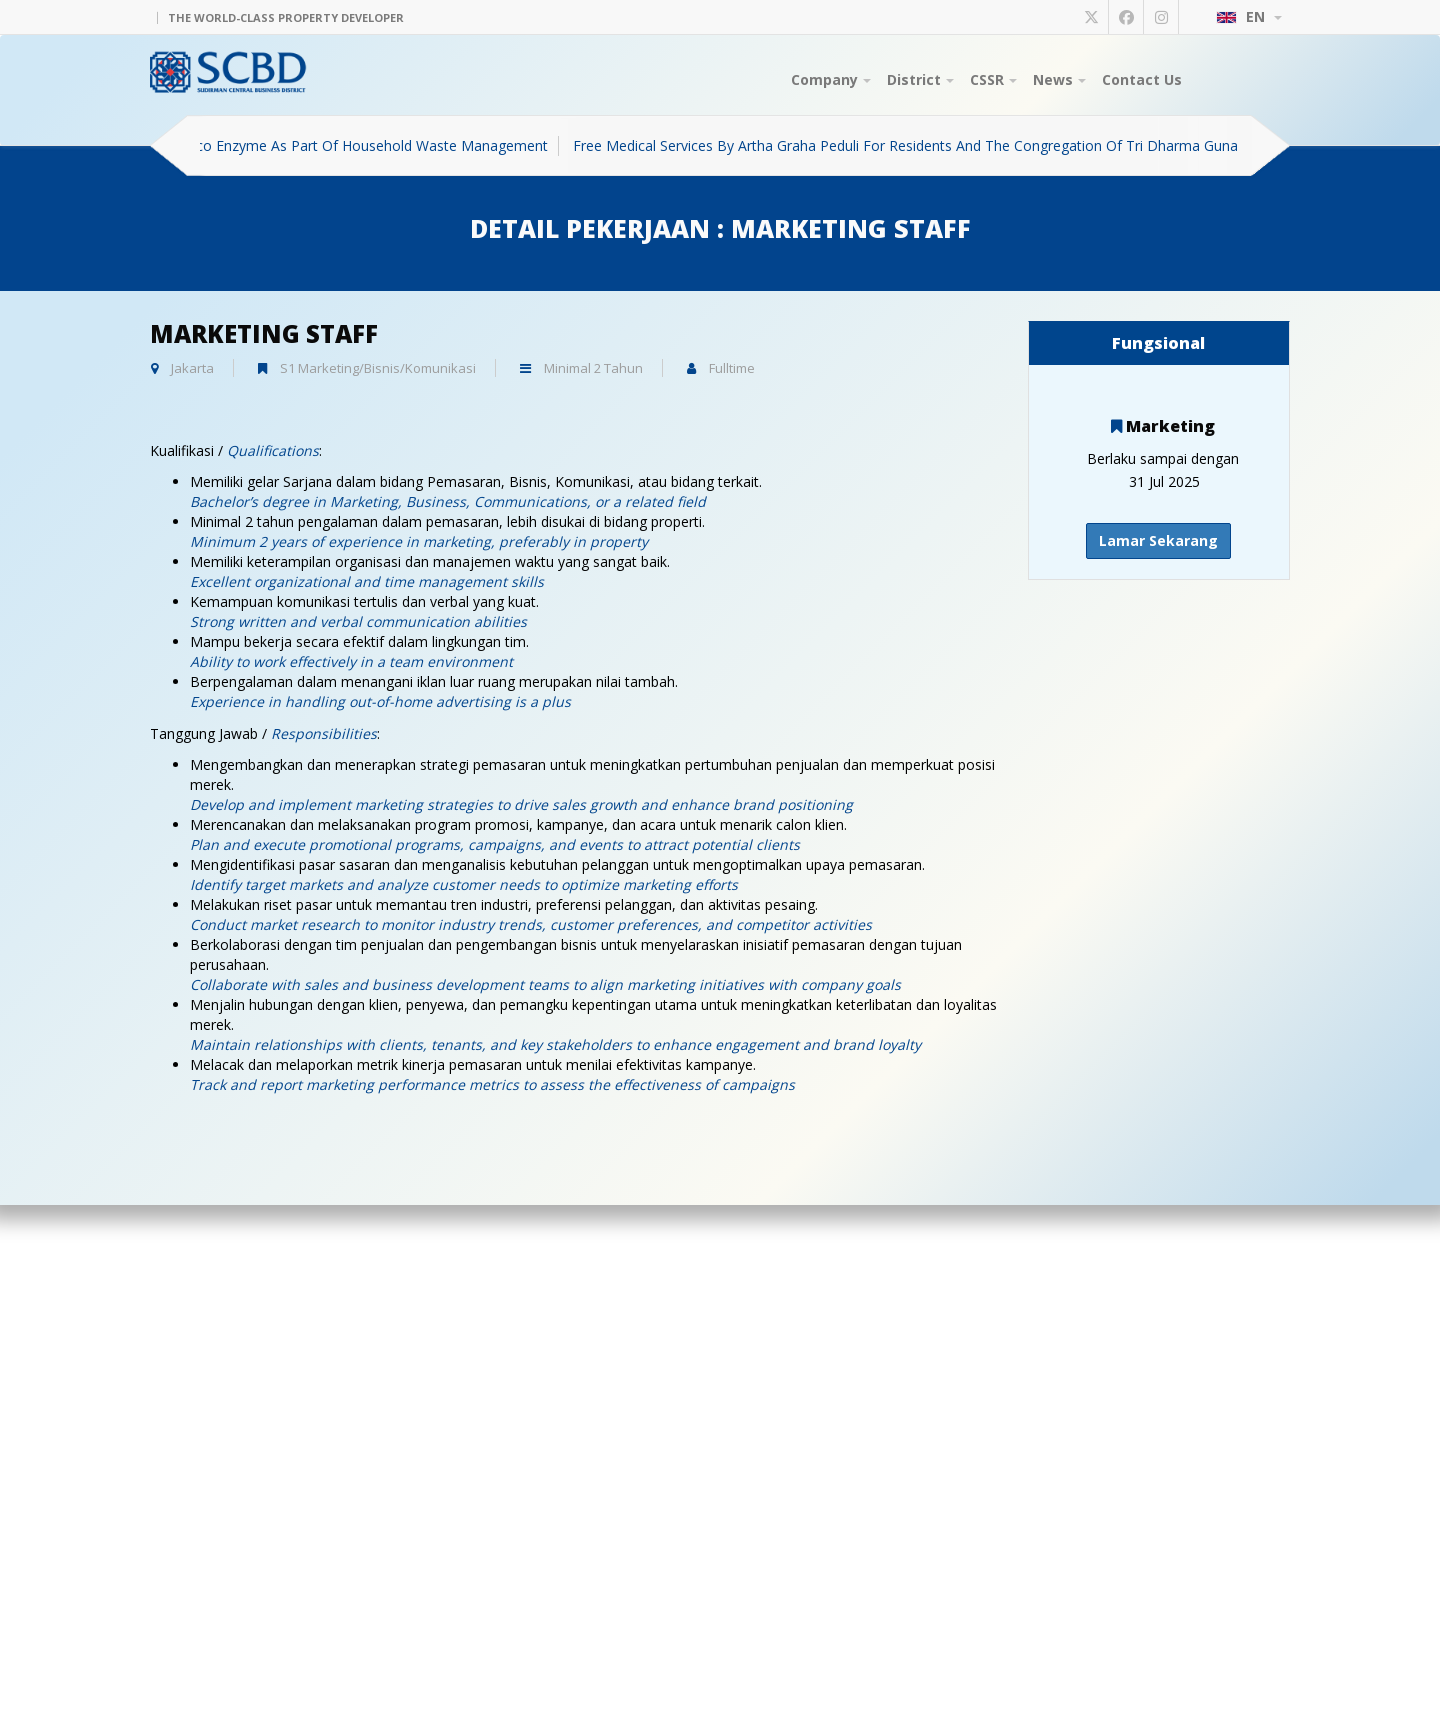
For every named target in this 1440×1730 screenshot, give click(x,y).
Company (831, 79)
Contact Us (1142, 79)
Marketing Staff (264, 333)
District (920, 79)
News (1059, 79)
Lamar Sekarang (1158, 540)
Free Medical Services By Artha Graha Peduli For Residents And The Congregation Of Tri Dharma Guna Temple (939, 145)
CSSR (993, 79)
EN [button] (1249, 16)
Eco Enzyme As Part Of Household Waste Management (375, 145)
